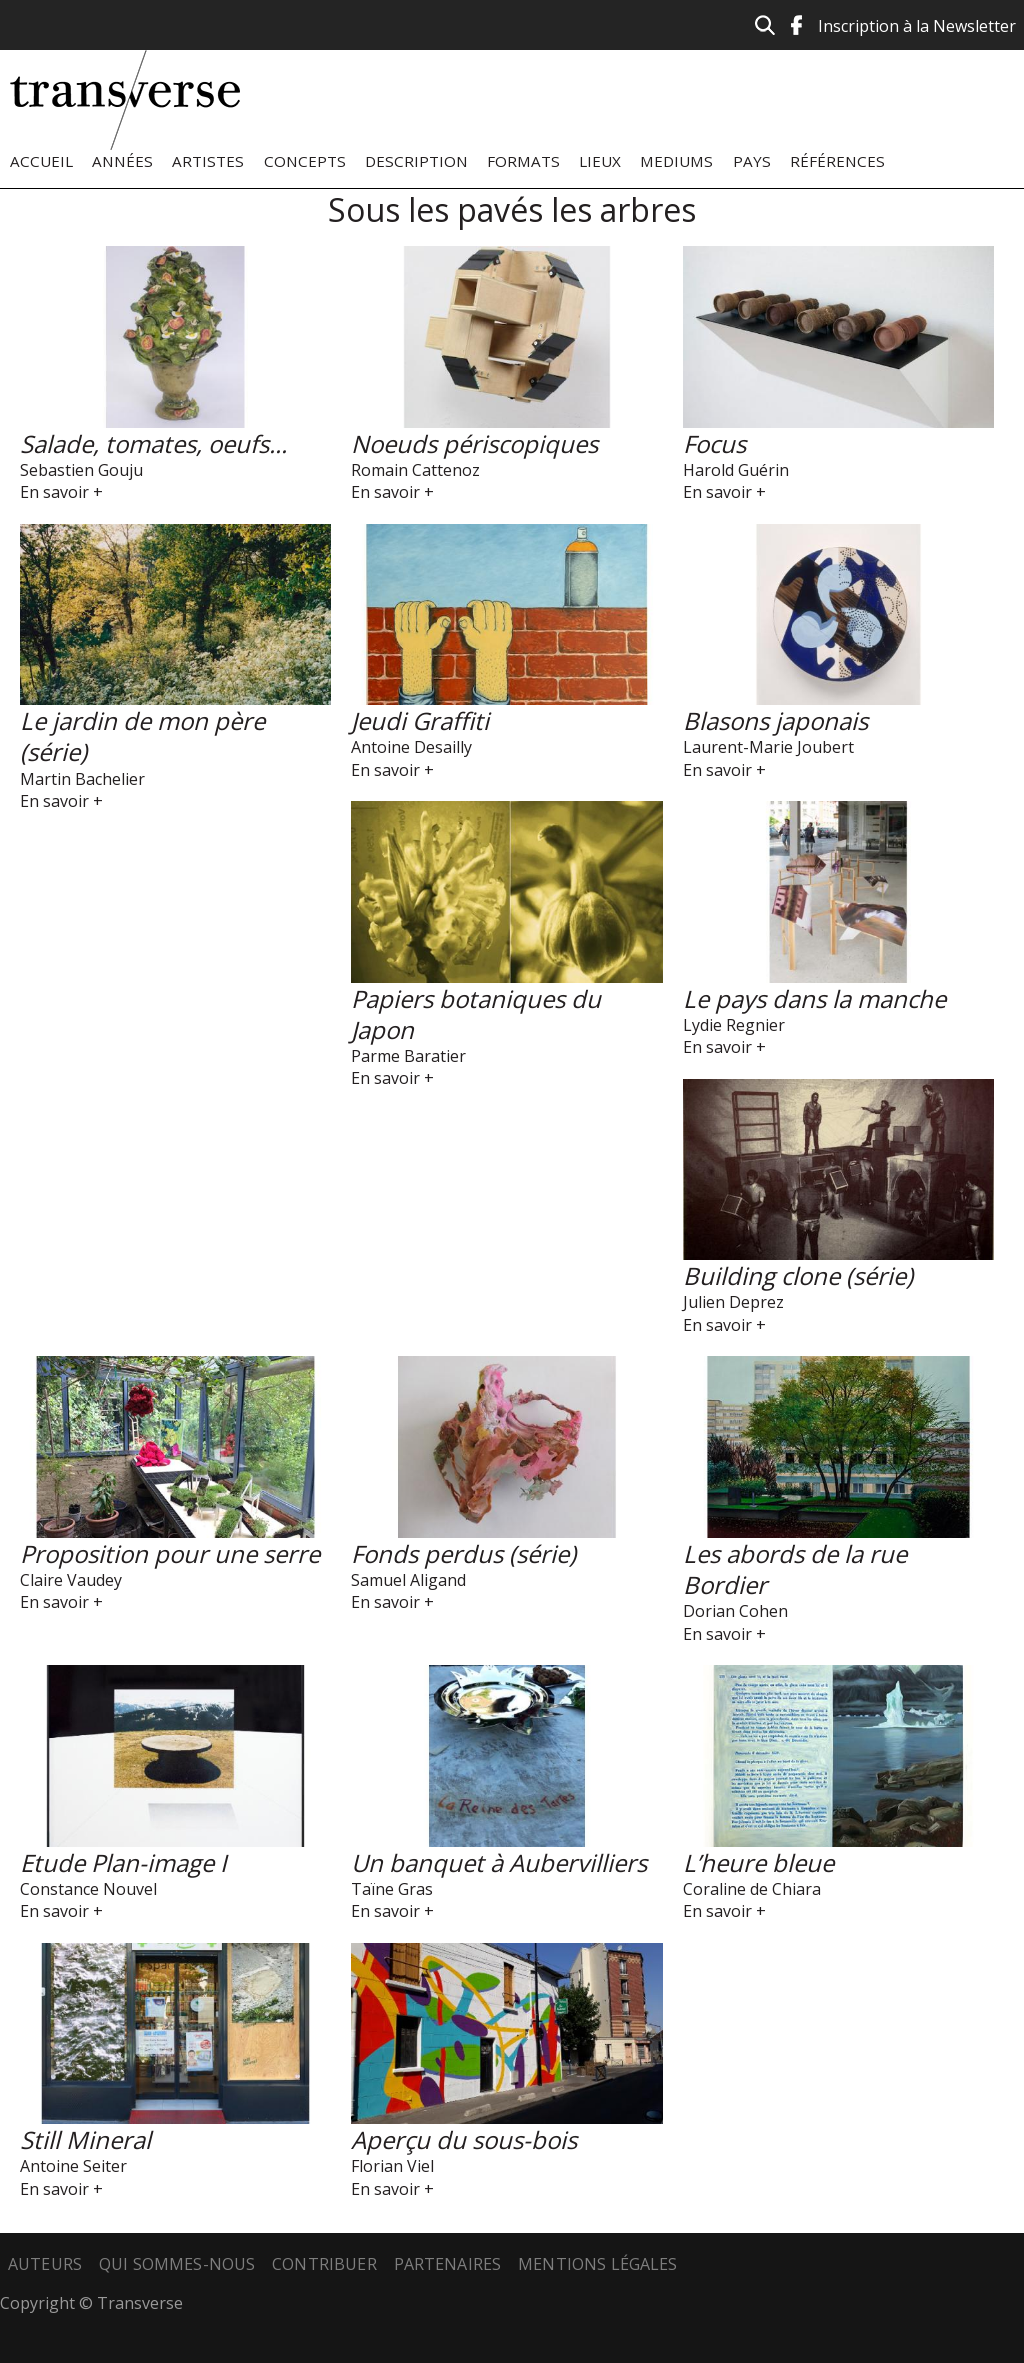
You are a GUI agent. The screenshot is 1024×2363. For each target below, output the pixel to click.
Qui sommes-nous (177, 2264)
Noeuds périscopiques (474, 443)
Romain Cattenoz (415, 470)
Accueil (41, 161)
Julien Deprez (733, 1302)
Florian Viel (392, 2166)
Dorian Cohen (735, 1611)
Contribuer (324, 2264)
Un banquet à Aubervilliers (499, 1862)
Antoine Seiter (73, 2166)
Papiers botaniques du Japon (476, 1014)
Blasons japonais (775, 720)
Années (122, 161)
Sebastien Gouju (81, 470)
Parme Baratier (408, 1056)
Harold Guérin (736, 470)
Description (416, 161)
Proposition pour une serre (170, 1553)
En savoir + (61, 492)
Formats (523, 161)
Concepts (305, 161)
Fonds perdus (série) (463, 1553)
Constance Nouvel (88, 1889)
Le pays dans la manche (814, 998)
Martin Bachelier (82, 779)
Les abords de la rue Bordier (795, 1569)
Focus (714, 443)
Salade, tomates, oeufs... (153, 443)
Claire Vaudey (71, 1580)
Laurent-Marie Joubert (768, 747)
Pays (752, 161)
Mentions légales (598, 2264)
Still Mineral (85, 2139)
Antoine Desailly (411, 747)
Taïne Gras (392, 1889)
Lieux (600, 161)
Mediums (676, 161)
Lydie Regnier (734, 1025)
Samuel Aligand (408, 1580)
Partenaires (448, 2264)
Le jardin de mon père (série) (142, 736)
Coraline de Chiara (752, 1889)
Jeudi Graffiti (420, 720)
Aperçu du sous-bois (464, 2139)
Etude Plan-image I (123, 1862)
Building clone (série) (798, 1275)
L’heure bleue (758, 1862)
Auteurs (45, 2264)
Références (837, 161)
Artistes (208, 161)
